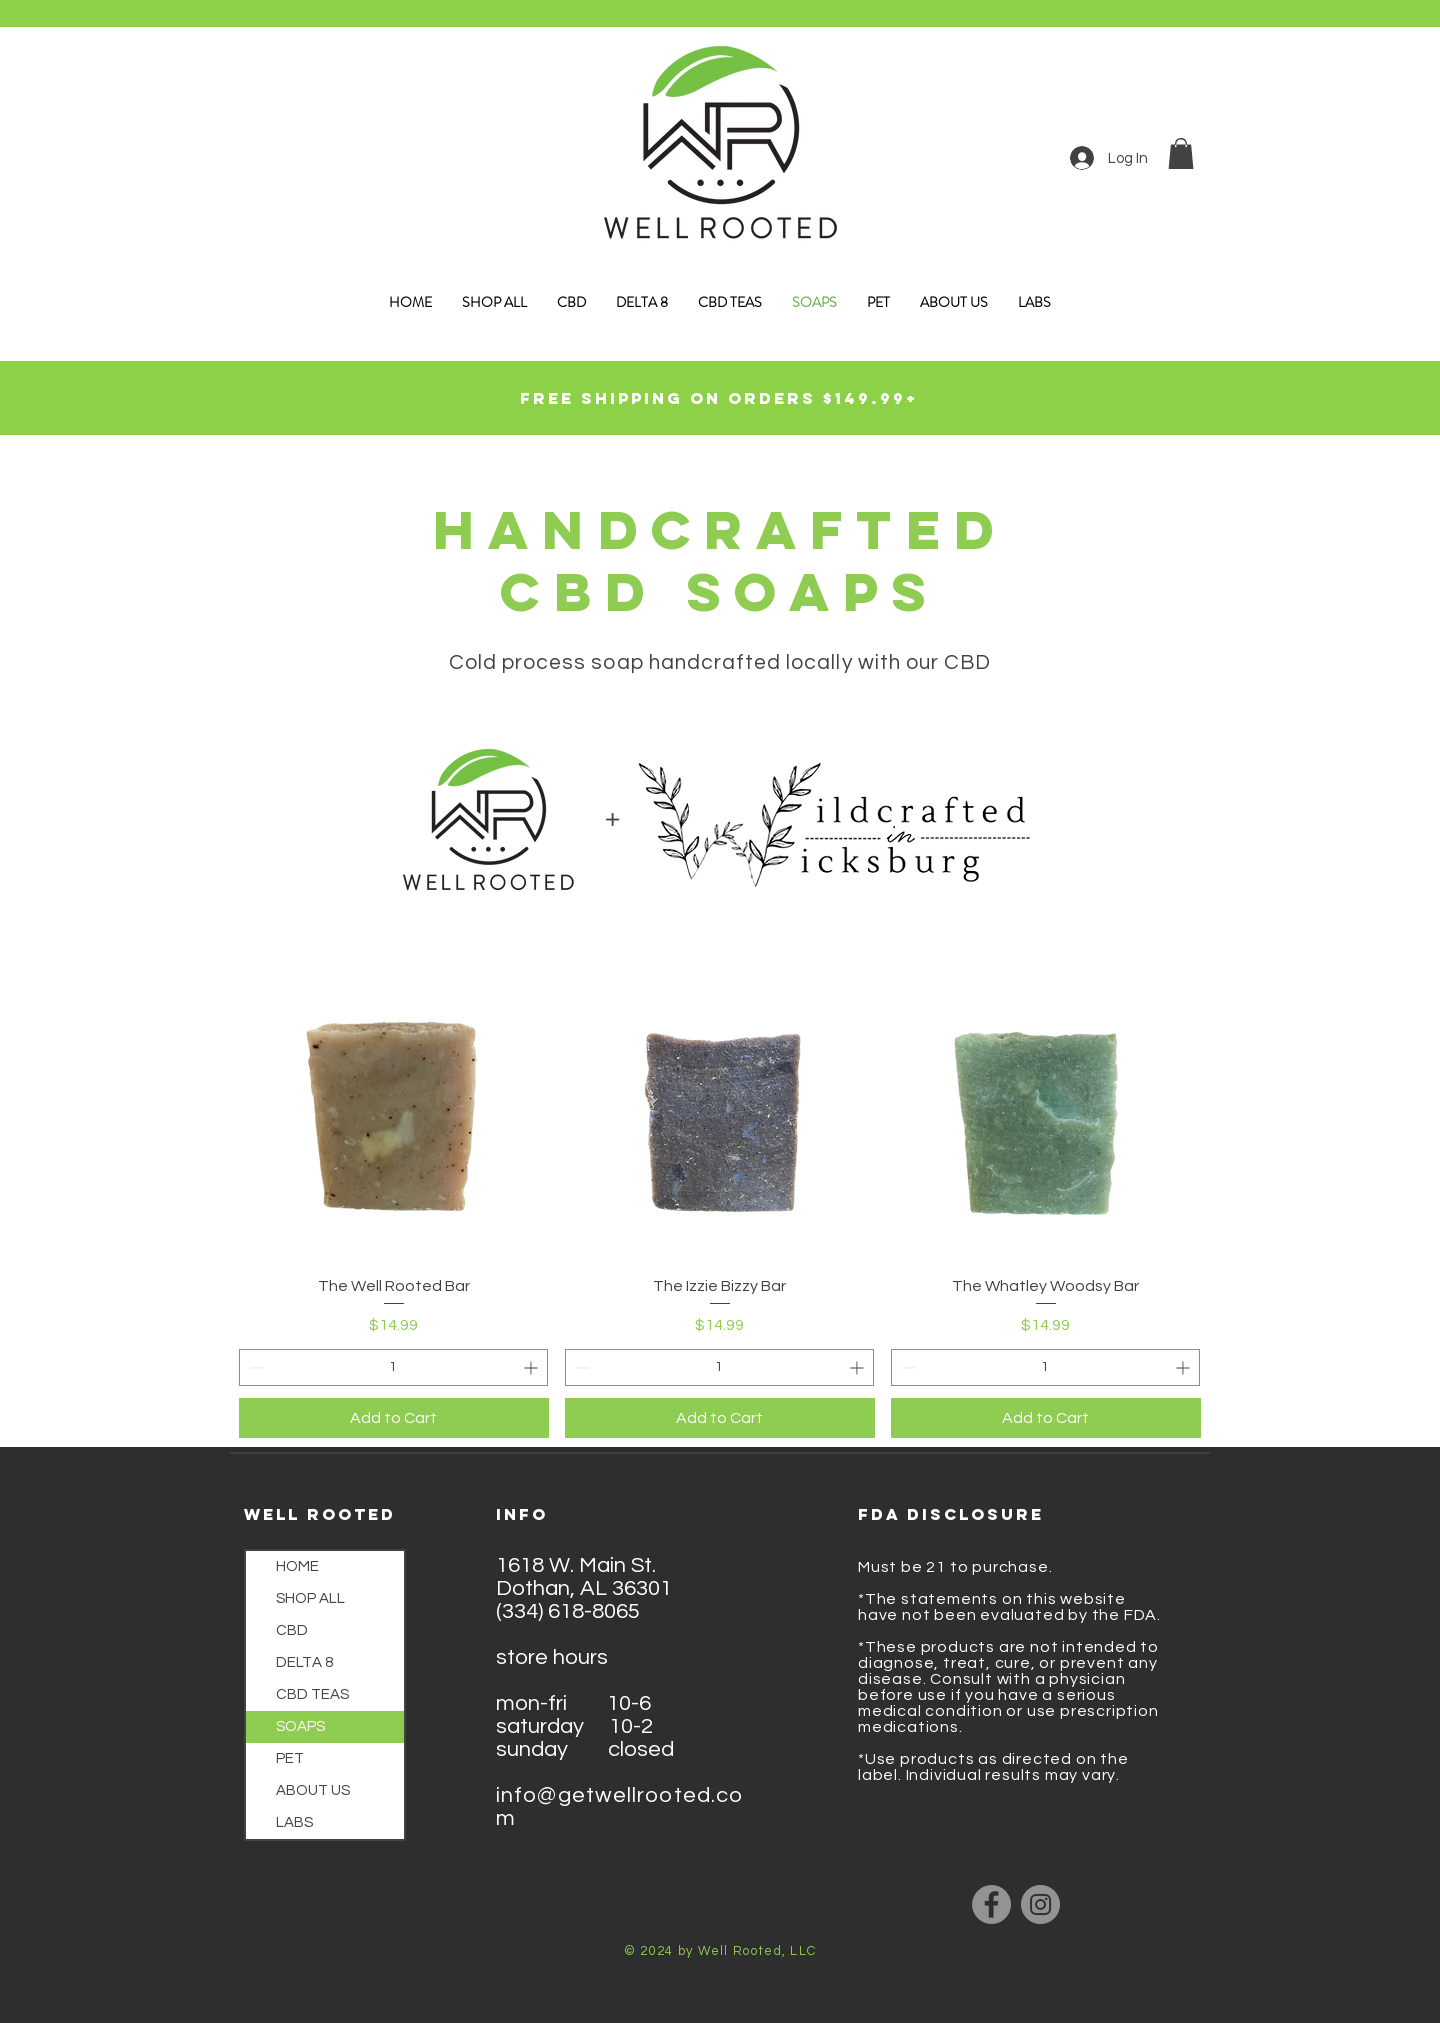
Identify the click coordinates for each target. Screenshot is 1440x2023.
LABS (294, 1822)
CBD (292, 1630)
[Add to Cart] (394, 1418)
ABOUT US (313, 1790)
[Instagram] (1040, 1904)
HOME (297, 1566)
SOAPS (300, 1726)
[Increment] (532, 1367)
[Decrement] (254, 1367)
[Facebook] (991, 1904)
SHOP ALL (310, 1598)
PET (290, 1758)
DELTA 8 (304, 1662)
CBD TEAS (312, 1694)
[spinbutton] (393, 1367)
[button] (1181, 153)
